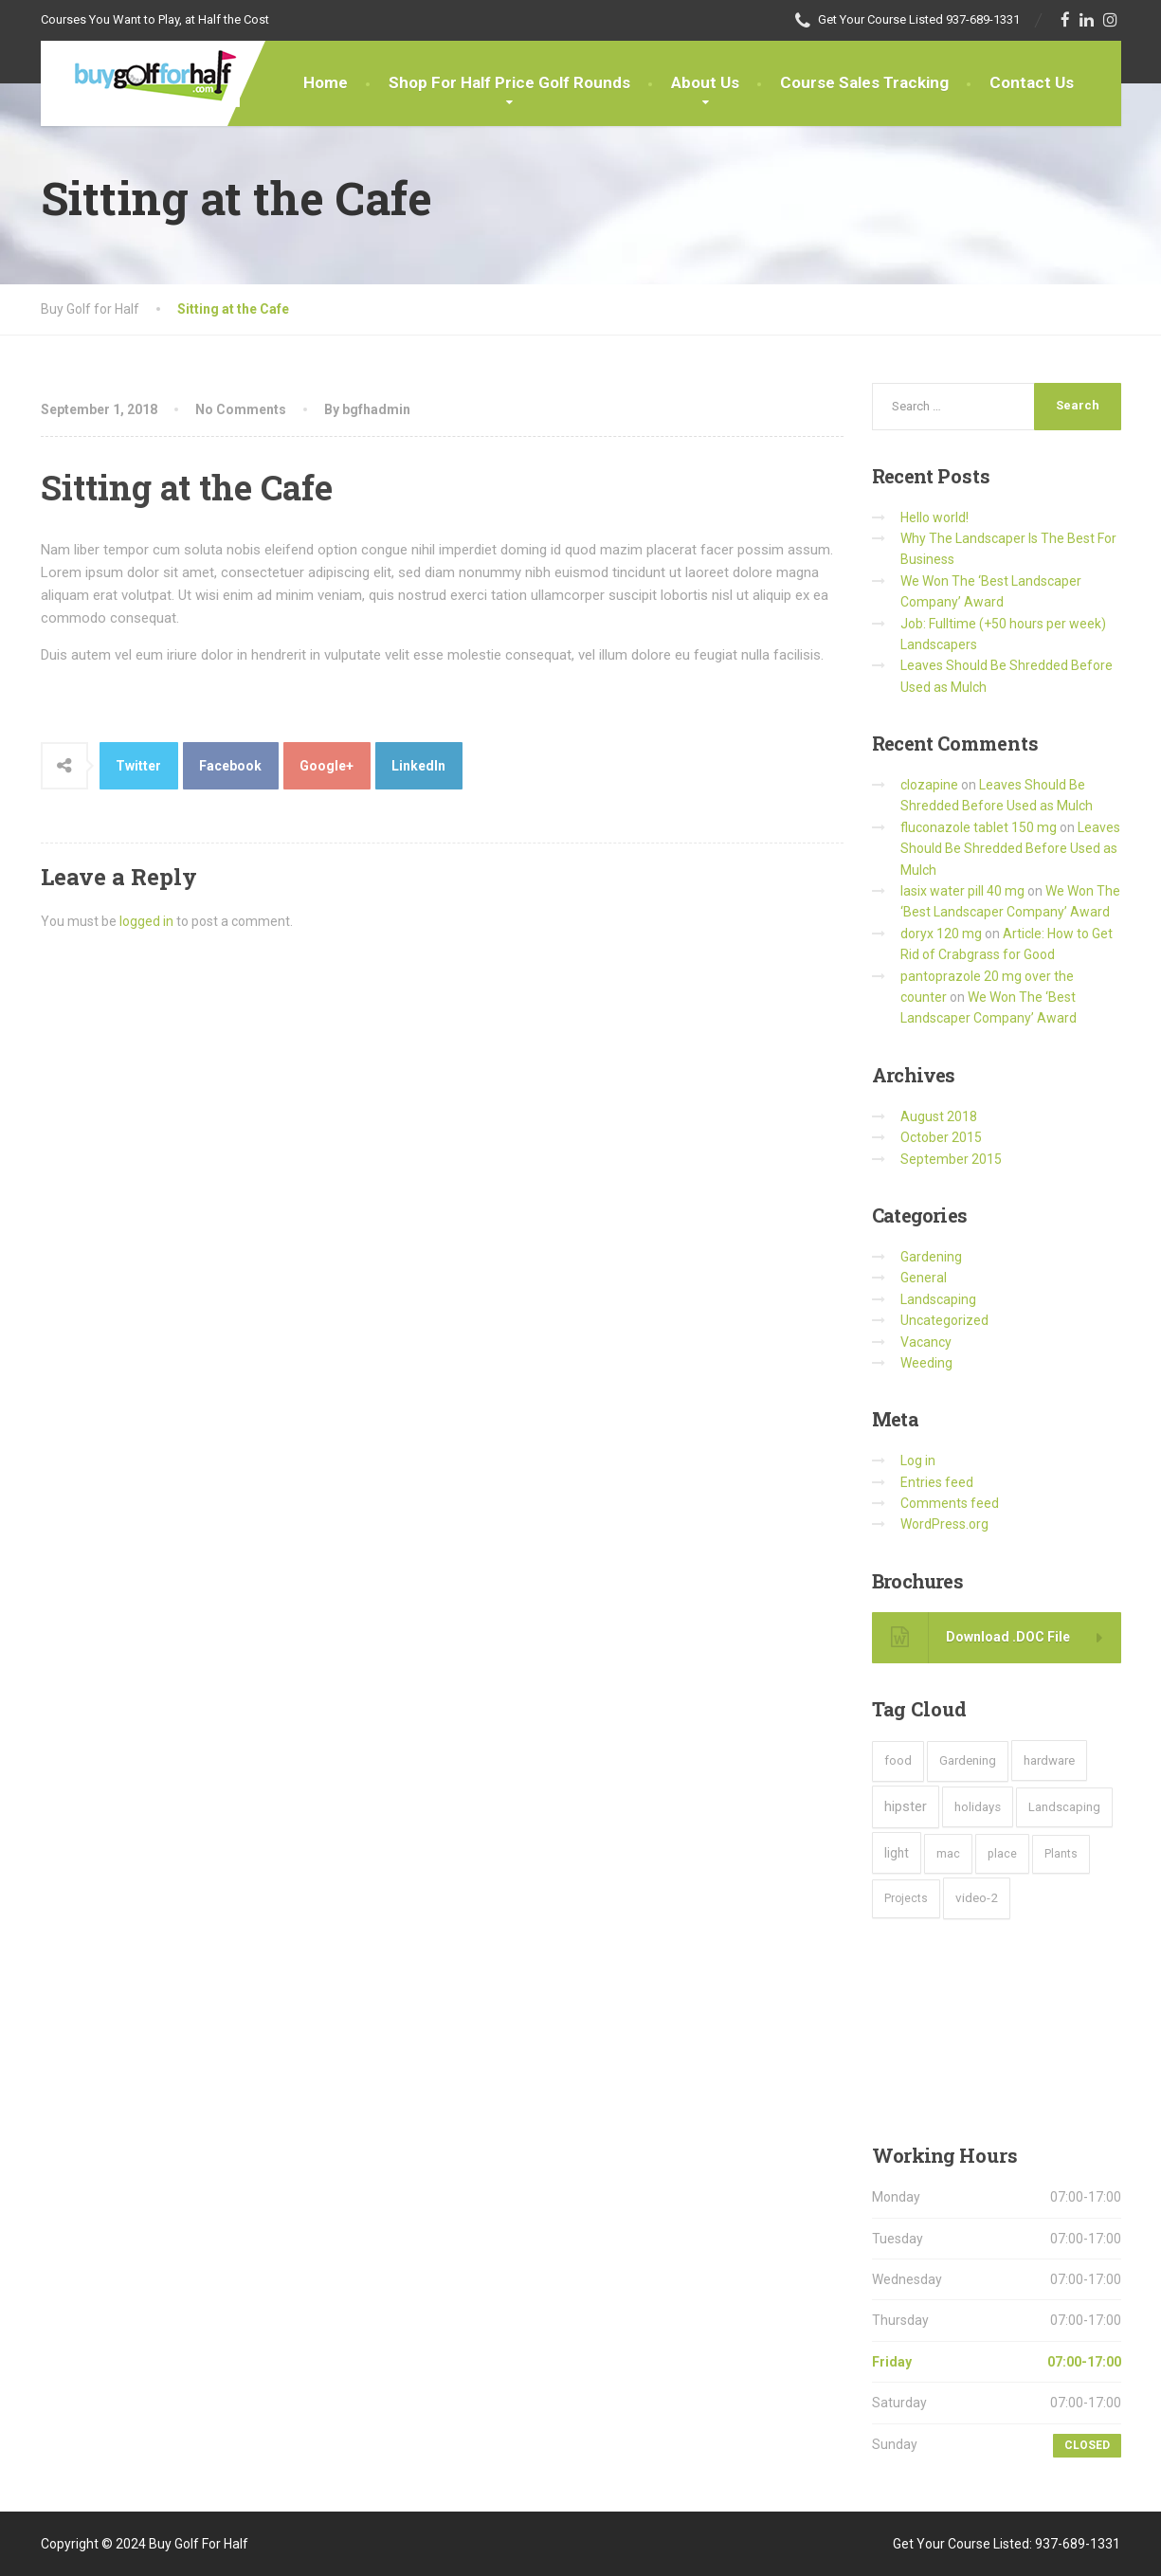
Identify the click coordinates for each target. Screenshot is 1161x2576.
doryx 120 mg (941, 933)
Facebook (230, 765)
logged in (146, 921)
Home (325, 82)
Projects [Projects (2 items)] (906, 1898)
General (923, 1277)
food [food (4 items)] (898, 1760)
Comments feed (949, 1503)
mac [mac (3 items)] (948, 1853)
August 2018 (938, 1116)
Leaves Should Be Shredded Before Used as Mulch (1010, 849)
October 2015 (941, 1137)
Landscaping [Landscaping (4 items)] (1064, 1807)
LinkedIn (418, 765)
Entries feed (936, 1482)
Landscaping (938, 1299)
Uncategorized (944, 1320)
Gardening (931, 1256)
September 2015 (951, 1159)
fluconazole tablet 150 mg (978, 827)
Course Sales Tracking (864, 82)
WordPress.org (944, 1524)
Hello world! (934, 517)
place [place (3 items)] (1002, 1853)
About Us (705, 82)
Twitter (138, 765)
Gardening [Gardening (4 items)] (967, 1760)
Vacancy (926, 1342)
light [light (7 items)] (896, 1852)
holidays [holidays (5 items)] (977, 1807)
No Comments (240, 409)
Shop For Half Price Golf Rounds (509, 82)
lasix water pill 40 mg (962, 890)
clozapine (929, 784)
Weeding (926, 1362)
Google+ (326, 765)
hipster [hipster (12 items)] (905, 1806)
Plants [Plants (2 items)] (1061, 1853)
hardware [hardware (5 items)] (1049, 1760)
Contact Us (1031, 82)
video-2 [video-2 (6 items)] (976, 1897)
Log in (917, 1460)
